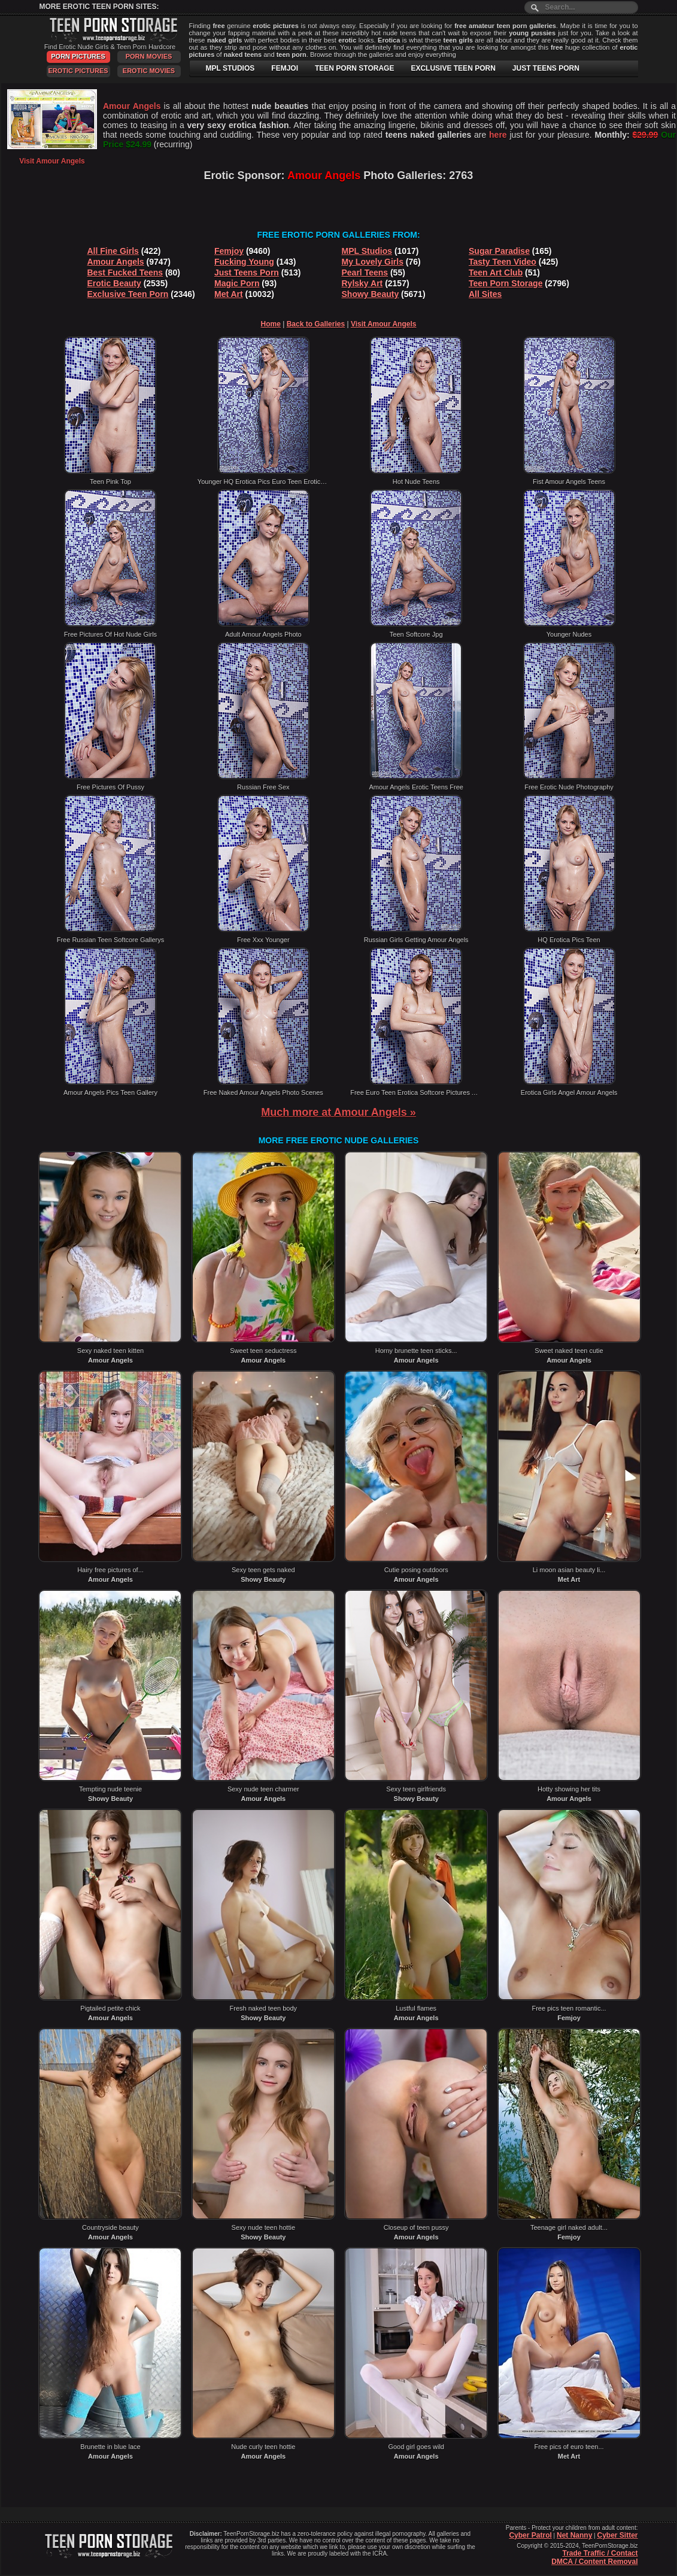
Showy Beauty (370, 294)
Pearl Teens (365, 272)
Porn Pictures (78, 56)
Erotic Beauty (114, 283)
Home (271, 324)
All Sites (485, 294)
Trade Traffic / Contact (599, 2553)
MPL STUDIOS (230, 68)
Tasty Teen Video (502, 262)
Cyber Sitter (617, 2535)
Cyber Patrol (530, 2535)
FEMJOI (284, 68)
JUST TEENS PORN (545, 68)
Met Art (228, 294)
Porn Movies (149, 56)
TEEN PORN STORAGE (354, 68)
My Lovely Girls (372, 262)
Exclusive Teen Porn (128, 294)
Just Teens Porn (246, 272)
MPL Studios (367, 251)
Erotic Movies (149, 70)
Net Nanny (574, 2535)
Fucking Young (244, 262)
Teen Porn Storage (505, 283)
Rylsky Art (362, 283)
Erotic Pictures (78, 70)
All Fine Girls (113, 251)
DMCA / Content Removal (594, 2561)
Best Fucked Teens (125, 272)
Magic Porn (236, 283)
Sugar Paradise (499, 251)
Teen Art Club (496, 272)
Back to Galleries (316, 324)
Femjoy (229, 251)
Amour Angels (115, 262)
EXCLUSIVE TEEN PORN (453, 68)
